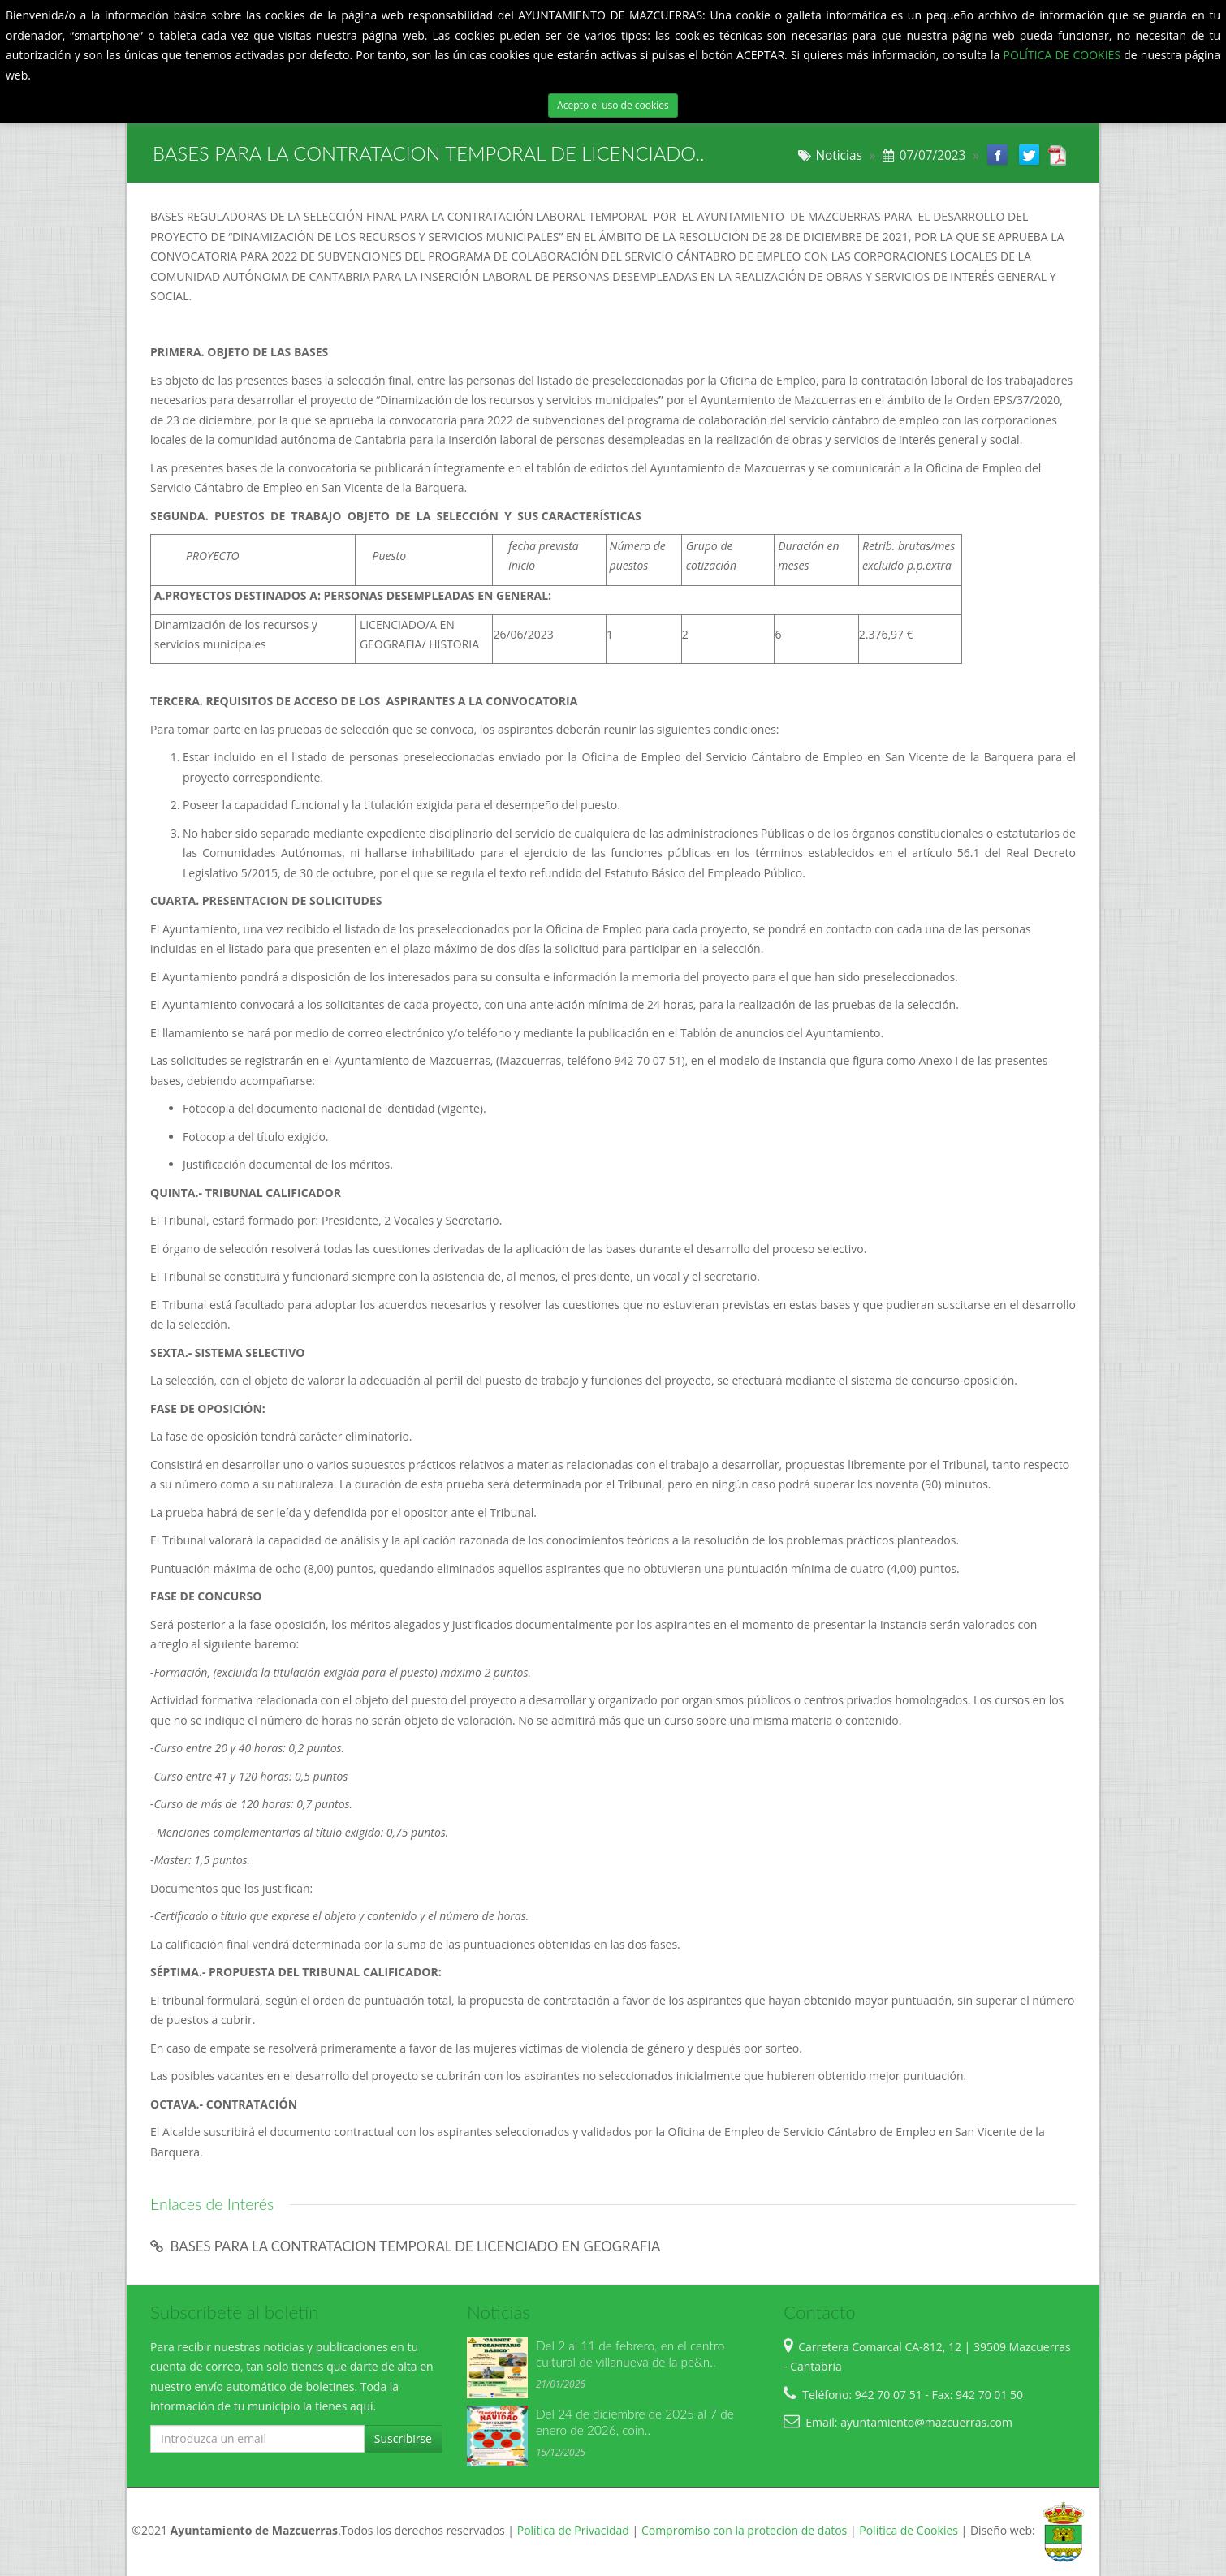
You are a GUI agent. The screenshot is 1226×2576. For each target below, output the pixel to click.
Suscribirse (403, 2438)
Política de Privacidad (573, 2530)
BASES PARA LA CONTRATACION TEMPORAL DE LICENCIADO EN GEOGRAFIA (405, 2246)
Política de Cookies (908, 2530)
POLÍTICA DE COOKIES (1063, 54)
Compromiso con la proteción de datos (744, 2530)
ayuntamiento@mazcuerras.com (926, 2422)
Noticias (838, 155)
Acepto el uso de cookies (613, 105)
